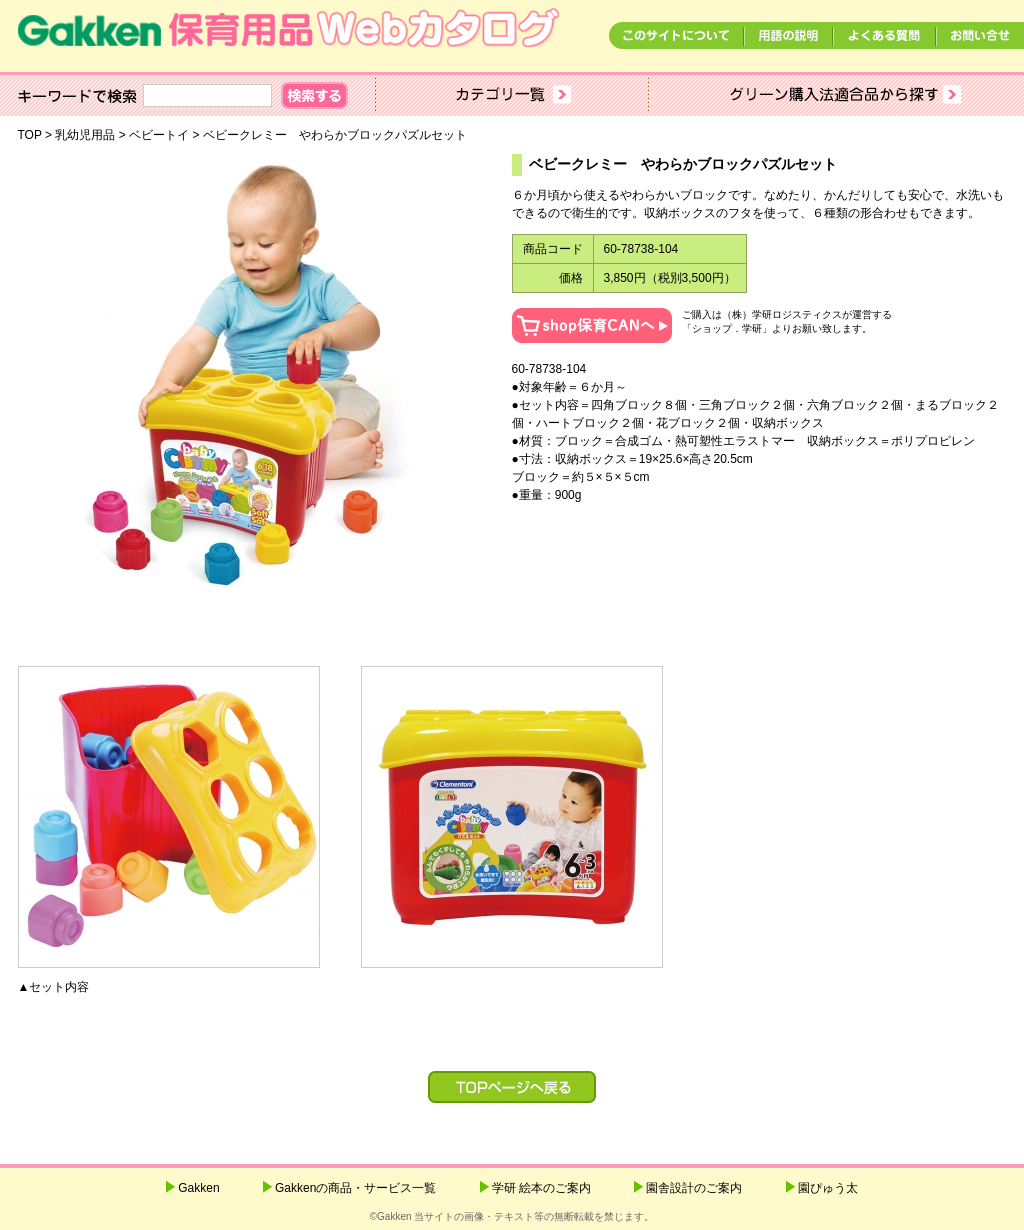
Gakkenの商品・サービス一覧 (355, 1188)
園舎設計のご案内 (694, 1188)
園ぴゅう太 (828, 1188)
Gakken (198, 1188)
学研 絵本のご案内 (541, 1188)
